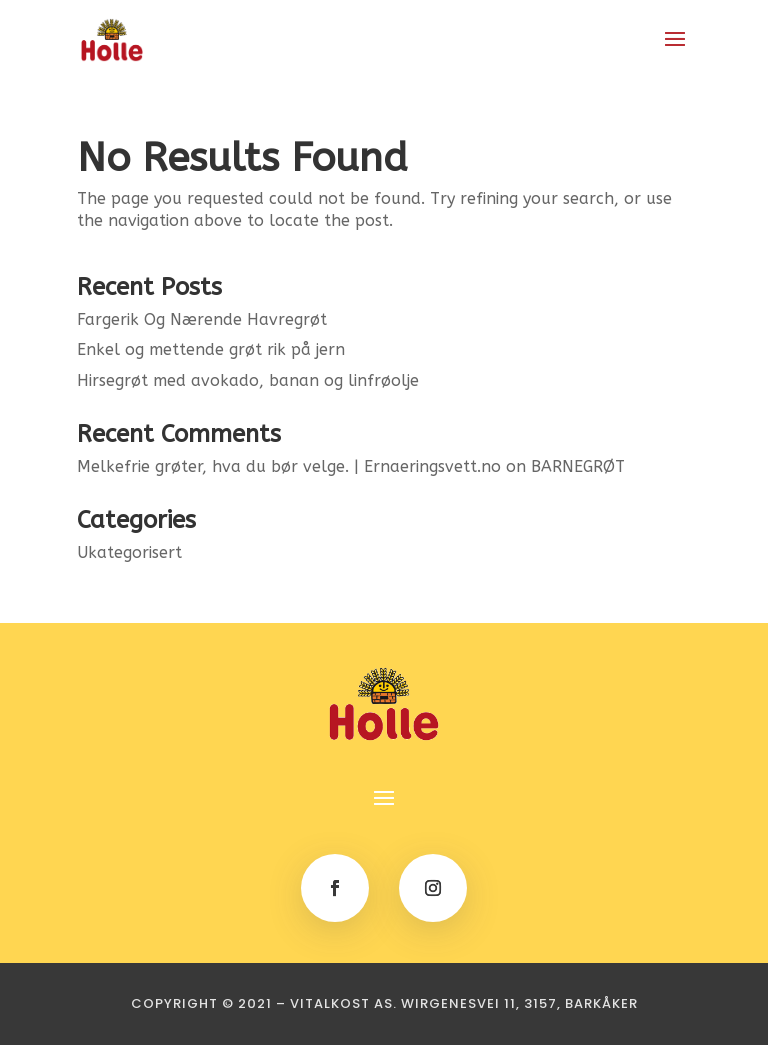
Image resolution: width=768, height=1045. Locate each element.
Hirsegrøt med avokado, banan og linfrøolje (248, 380)
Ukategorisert (129, 552)
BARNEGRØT (578, 466)
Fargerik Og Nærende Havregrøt (202, 319)
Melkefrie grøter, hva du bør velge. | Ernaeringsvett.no (289, 466)
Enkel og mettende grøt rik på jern (211, 349)
